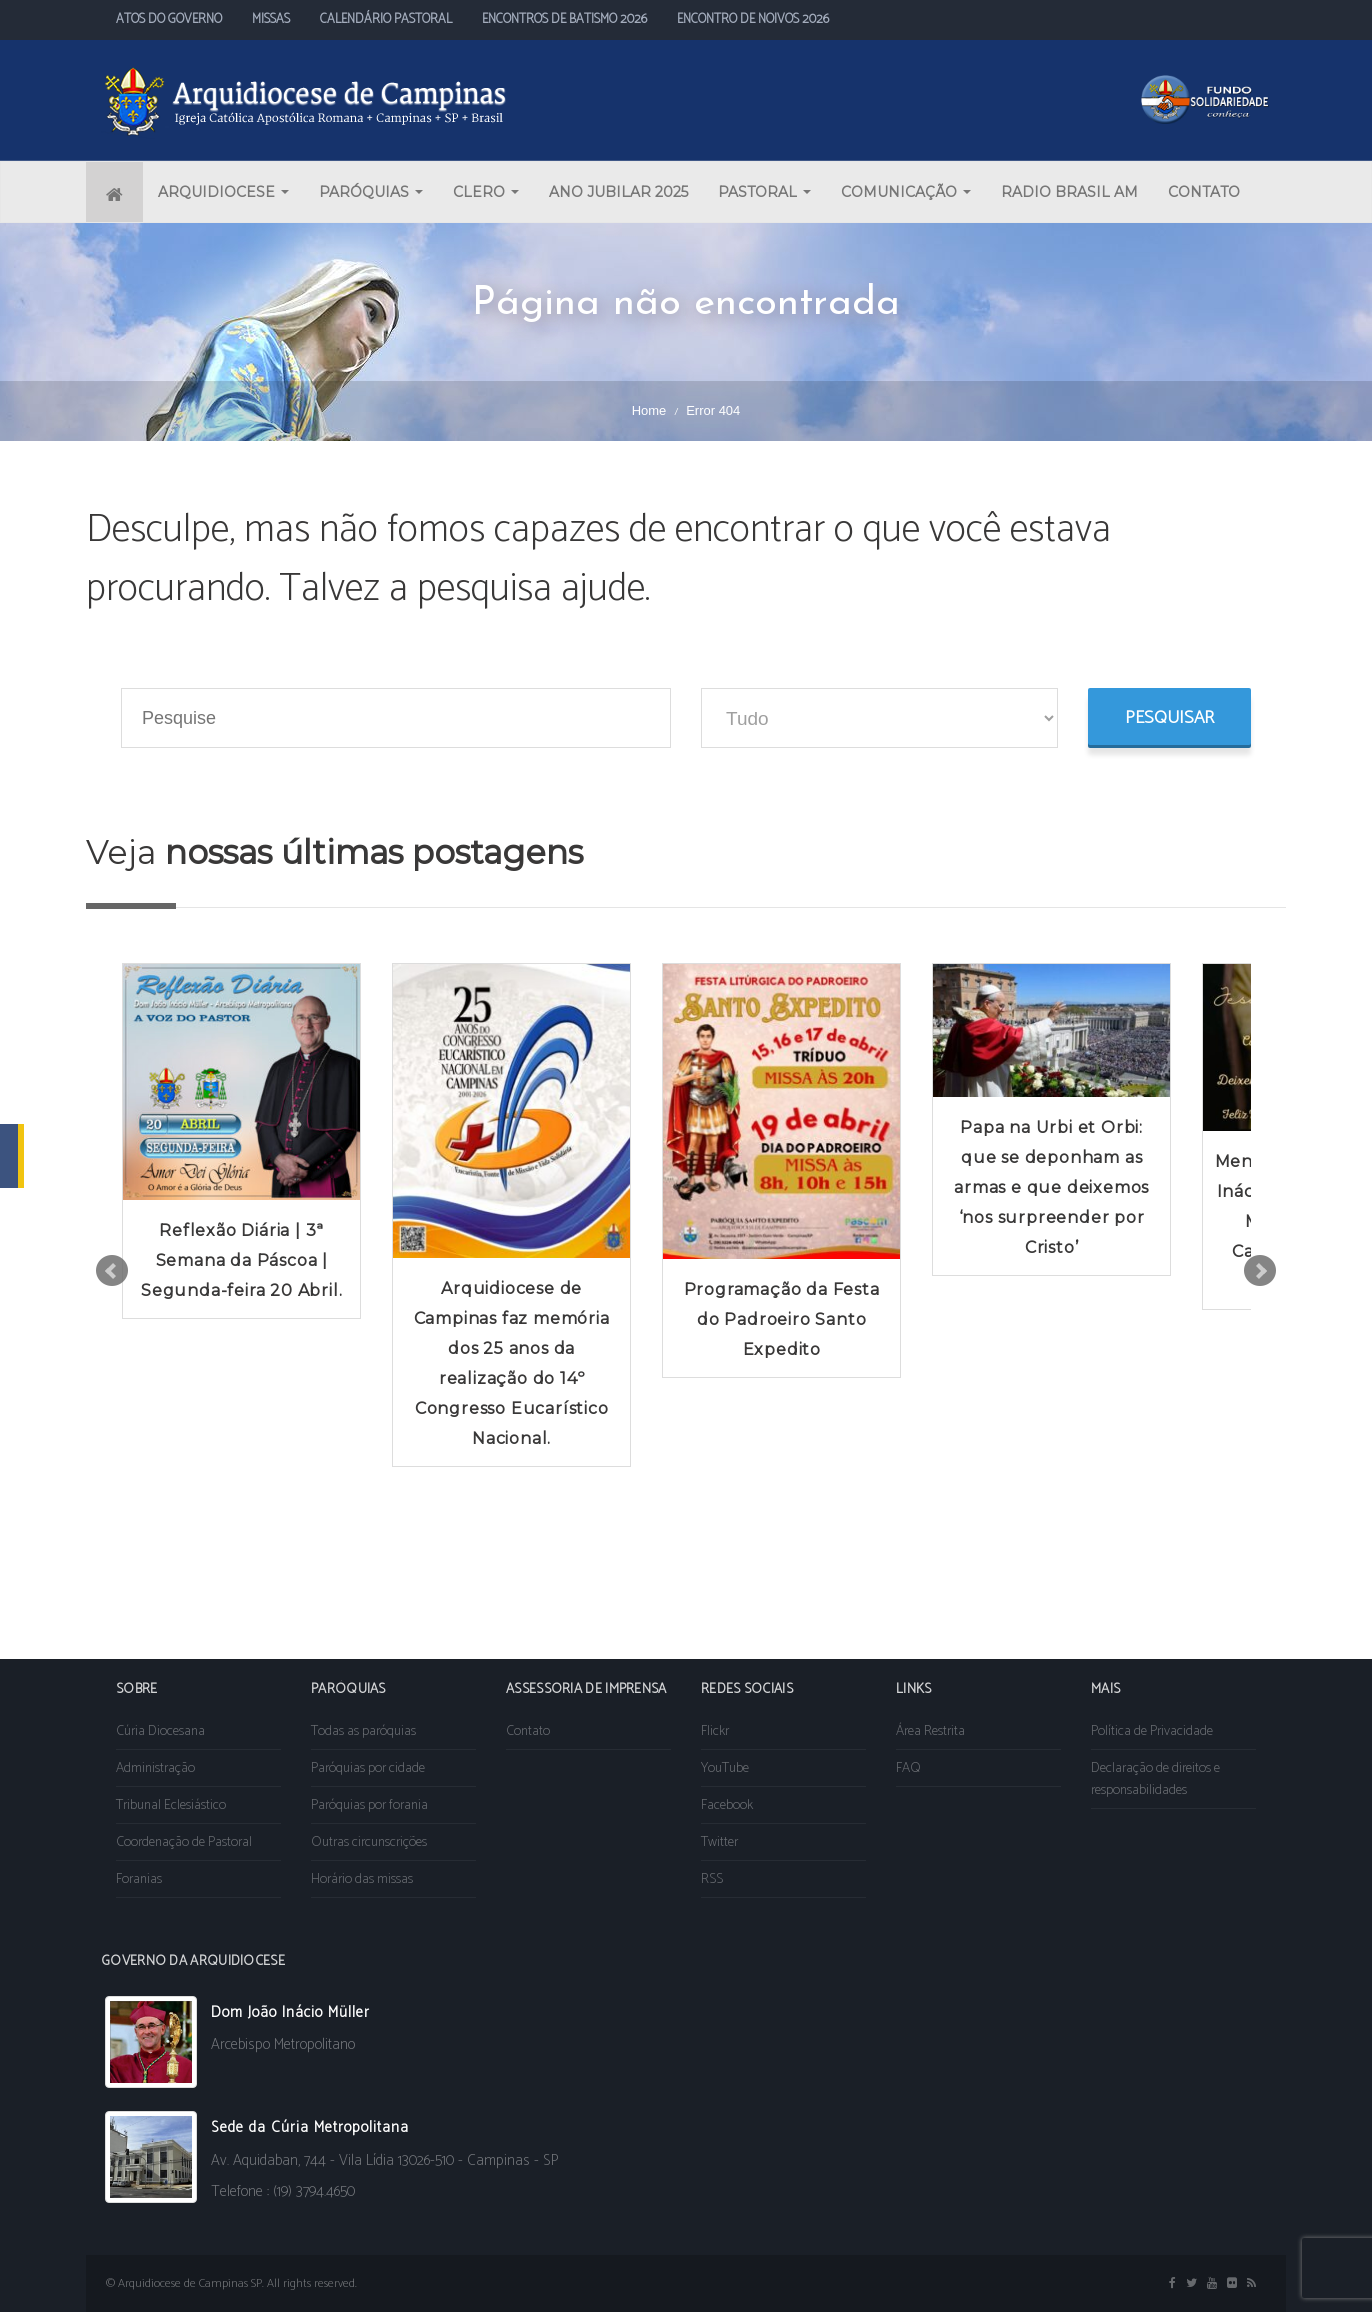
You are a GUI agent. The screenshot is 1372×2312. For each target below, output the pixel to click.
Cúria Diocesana (160, 1731)
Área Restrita (930, 1731)
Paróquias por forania (369, 1805)
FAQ (908, 1768)
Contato (528, 1731)
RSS (712, 1879)
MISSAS (271, 19)
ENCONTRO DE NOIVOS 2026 (753, 19)
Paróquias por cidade (368, 1768)
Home (649, 410)
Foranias (139, 1879)
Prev (112, 1271)
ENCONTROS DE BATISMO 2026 (564, 19)
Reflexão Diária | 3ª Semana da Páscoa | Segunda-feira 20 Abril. (241, 1260)
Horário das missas (362, 1879)
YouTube (725, 1768)
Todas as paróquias (363, 1731)
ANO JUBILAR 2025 (618, 192)
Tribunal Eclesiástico (171, 1805)
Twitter (719, 1842)
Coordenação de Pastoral (184, 1842)
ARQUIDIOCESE (223, 192)
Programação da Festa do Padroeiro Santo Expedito (782, 1319)
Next (1260, 1271)
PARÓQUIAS (371, 192)
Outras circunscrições (369, 1842)
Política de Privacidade (1152, 1731)
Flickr (715, 1731)
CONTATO (1204, 192)
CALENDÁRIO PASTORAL (386, 19)
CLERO (486, 192)
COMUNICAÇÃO (906, 192)
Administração (155, 1768)
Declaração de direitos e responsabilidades (1155, 1779)
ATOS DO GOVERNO (169, 19)
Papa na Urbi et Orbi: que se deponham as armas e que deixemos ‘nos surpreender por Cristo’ (1051, 1187)
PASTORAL (764, 192)
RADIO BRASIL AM (1069, 192)
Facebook (727, 1805)
